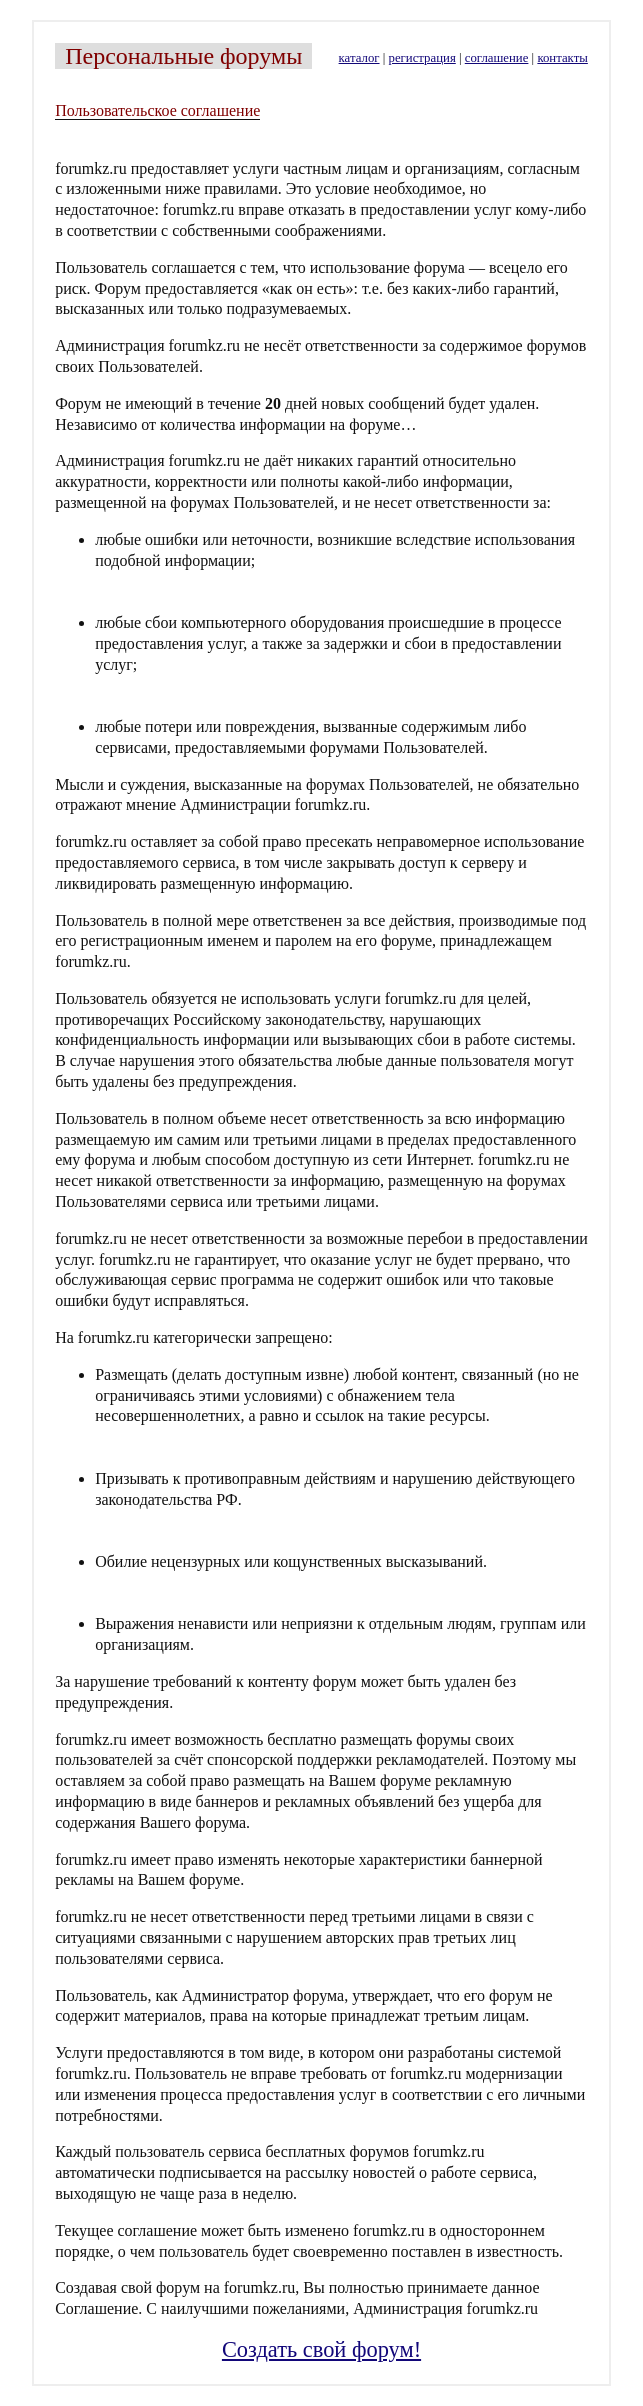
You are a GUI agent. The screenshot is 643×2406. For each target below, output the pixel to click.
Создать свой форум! (321, 2349)
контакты (562, 58)
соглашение (497, 58)
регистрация (422, 58)
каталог (359, 58)
